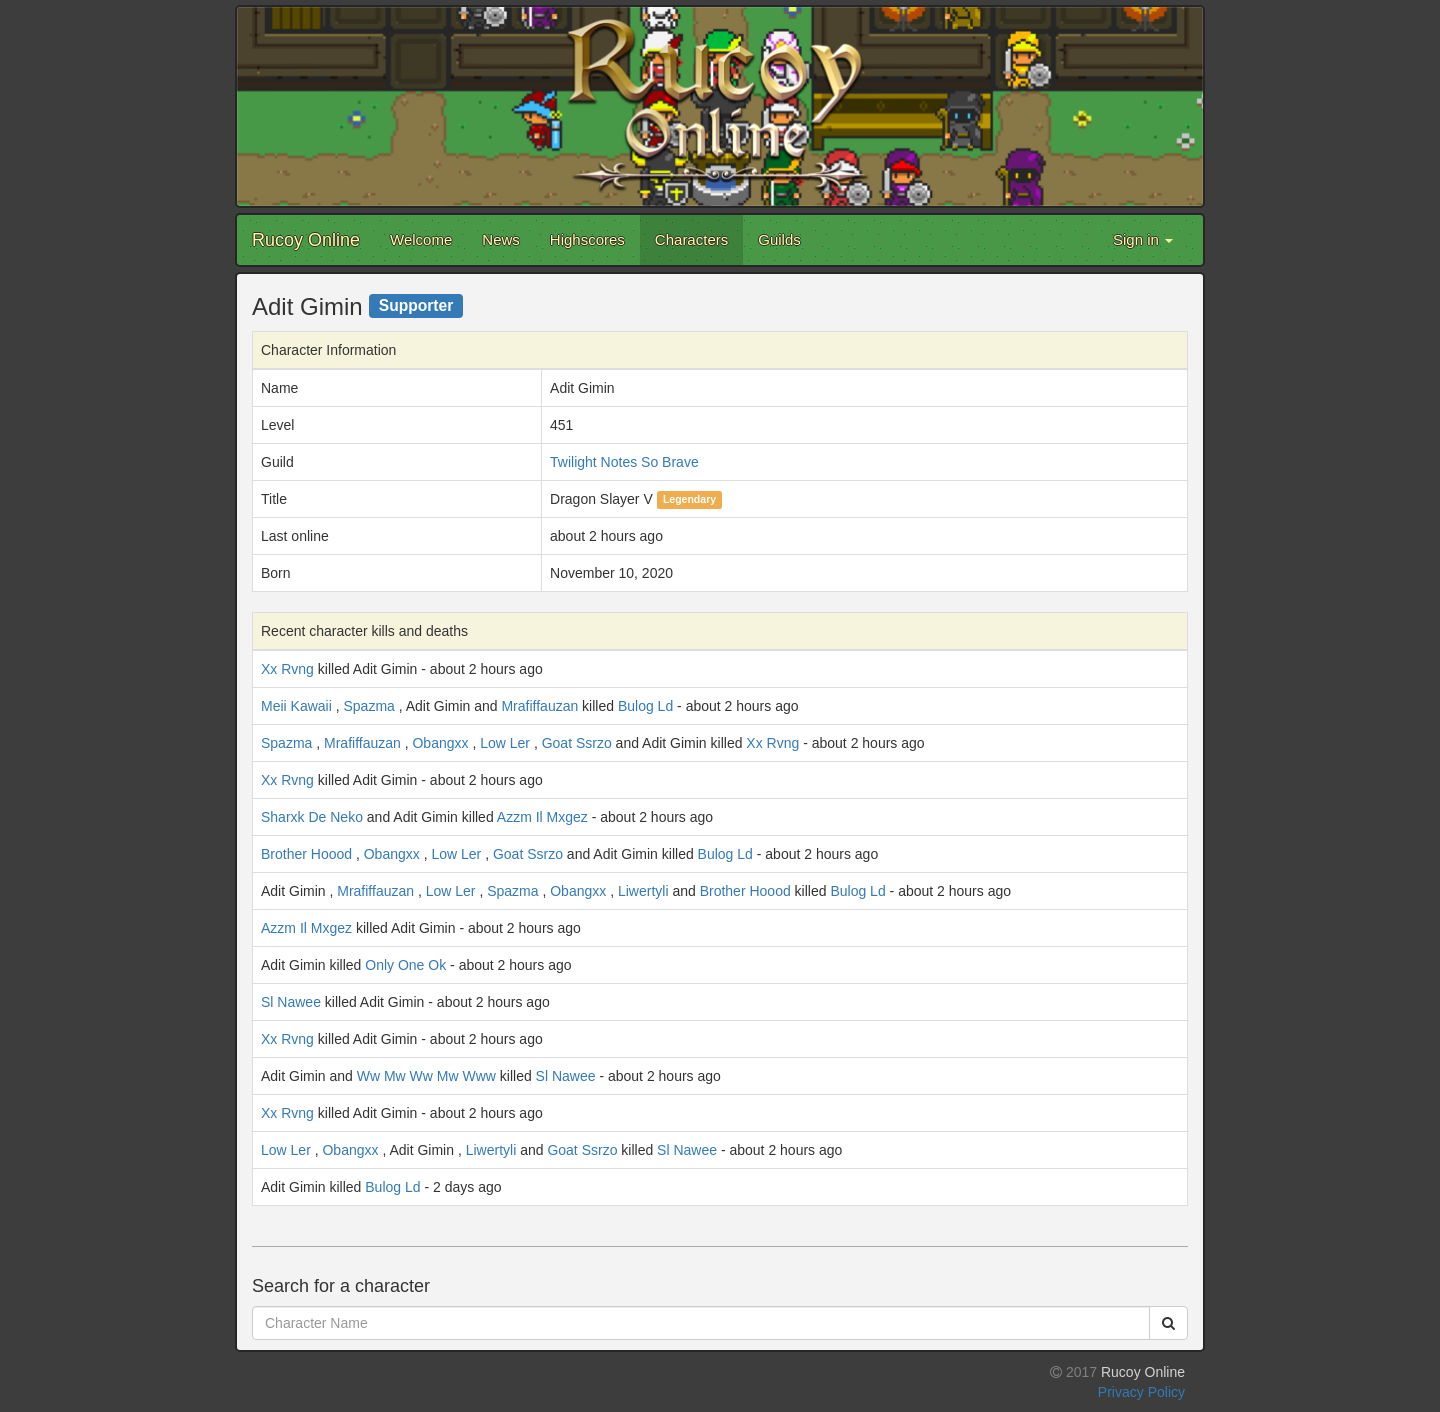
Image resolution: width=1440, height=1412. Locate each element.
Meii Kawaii (296, 706)
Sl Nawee (291, 1002)
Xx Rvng (287, 669)
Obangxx (440, 743)
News (501, 239)
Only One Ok (405, 965)
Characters (691, 239)
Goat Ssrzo (577, 743)
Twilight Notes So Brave (624, 462)
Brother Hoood (306, 854)
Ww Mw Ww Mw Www (426, 1076)
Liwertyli (643, 891)
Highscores (587, 239)
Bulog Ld (645, 706)
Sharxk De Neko (312, 817)
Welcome (421, 239)
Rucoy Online (306, 240)
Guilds (779, 239)
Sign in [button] (1143, 239)
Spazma (368, 706)
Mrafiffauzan (539, 706)
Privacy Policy (1141, 1392)
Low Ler (505, 743)
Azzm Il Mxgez (542, 817)
